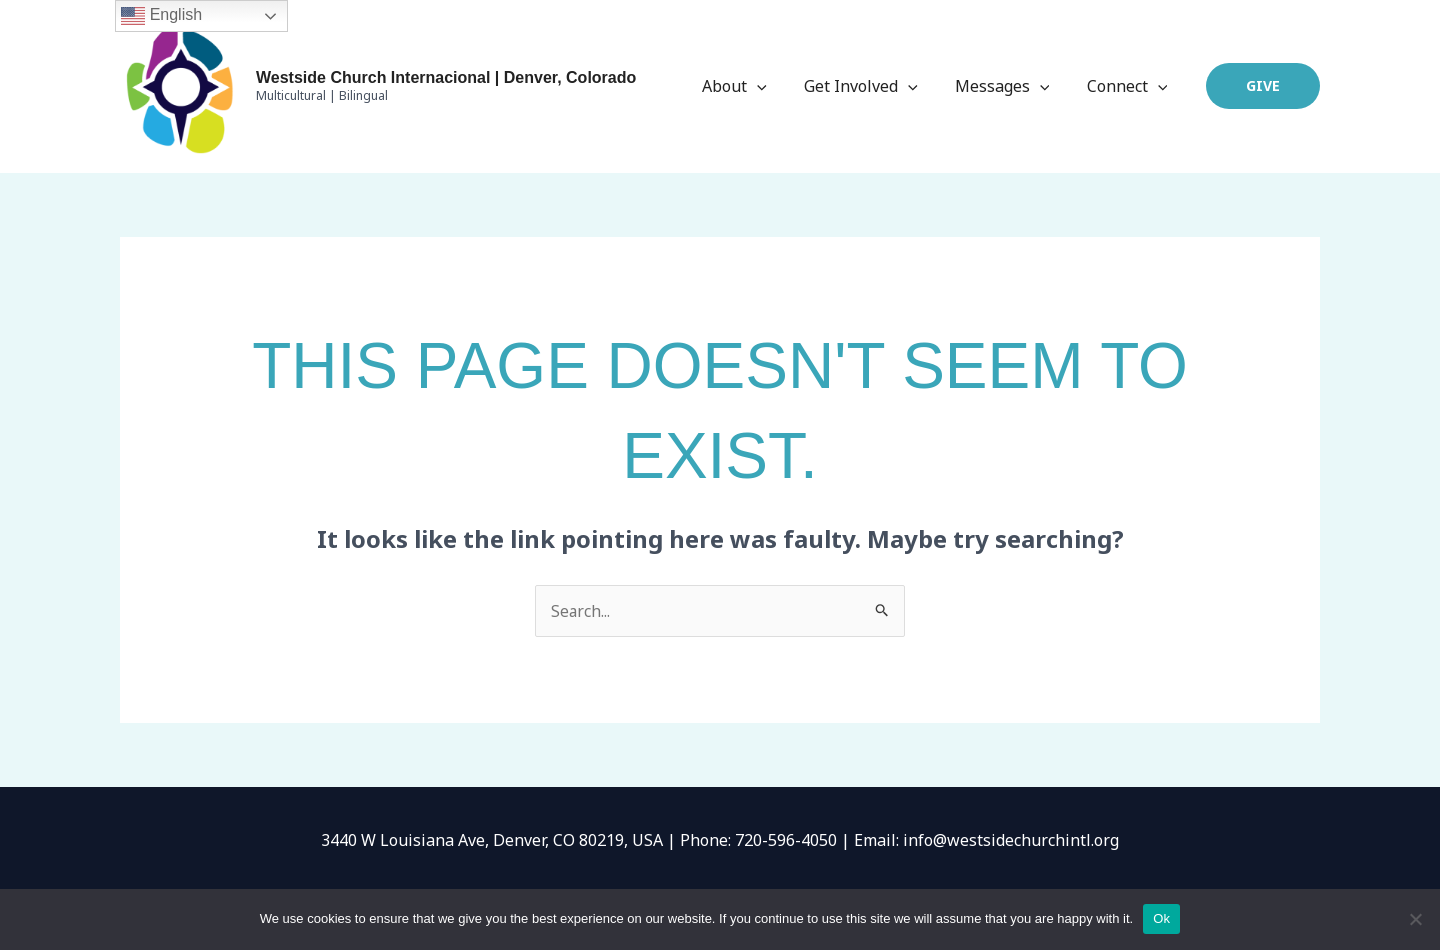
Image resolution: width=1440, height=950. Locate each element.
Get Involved (874, 86)
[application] (776, 86)
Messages (1010, 86)
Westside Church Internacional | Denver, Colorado (446, 77)
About (753, 86)
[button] (1263, 86)
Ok (1161, 918)
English (161, 16)
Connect (1129, 86)
